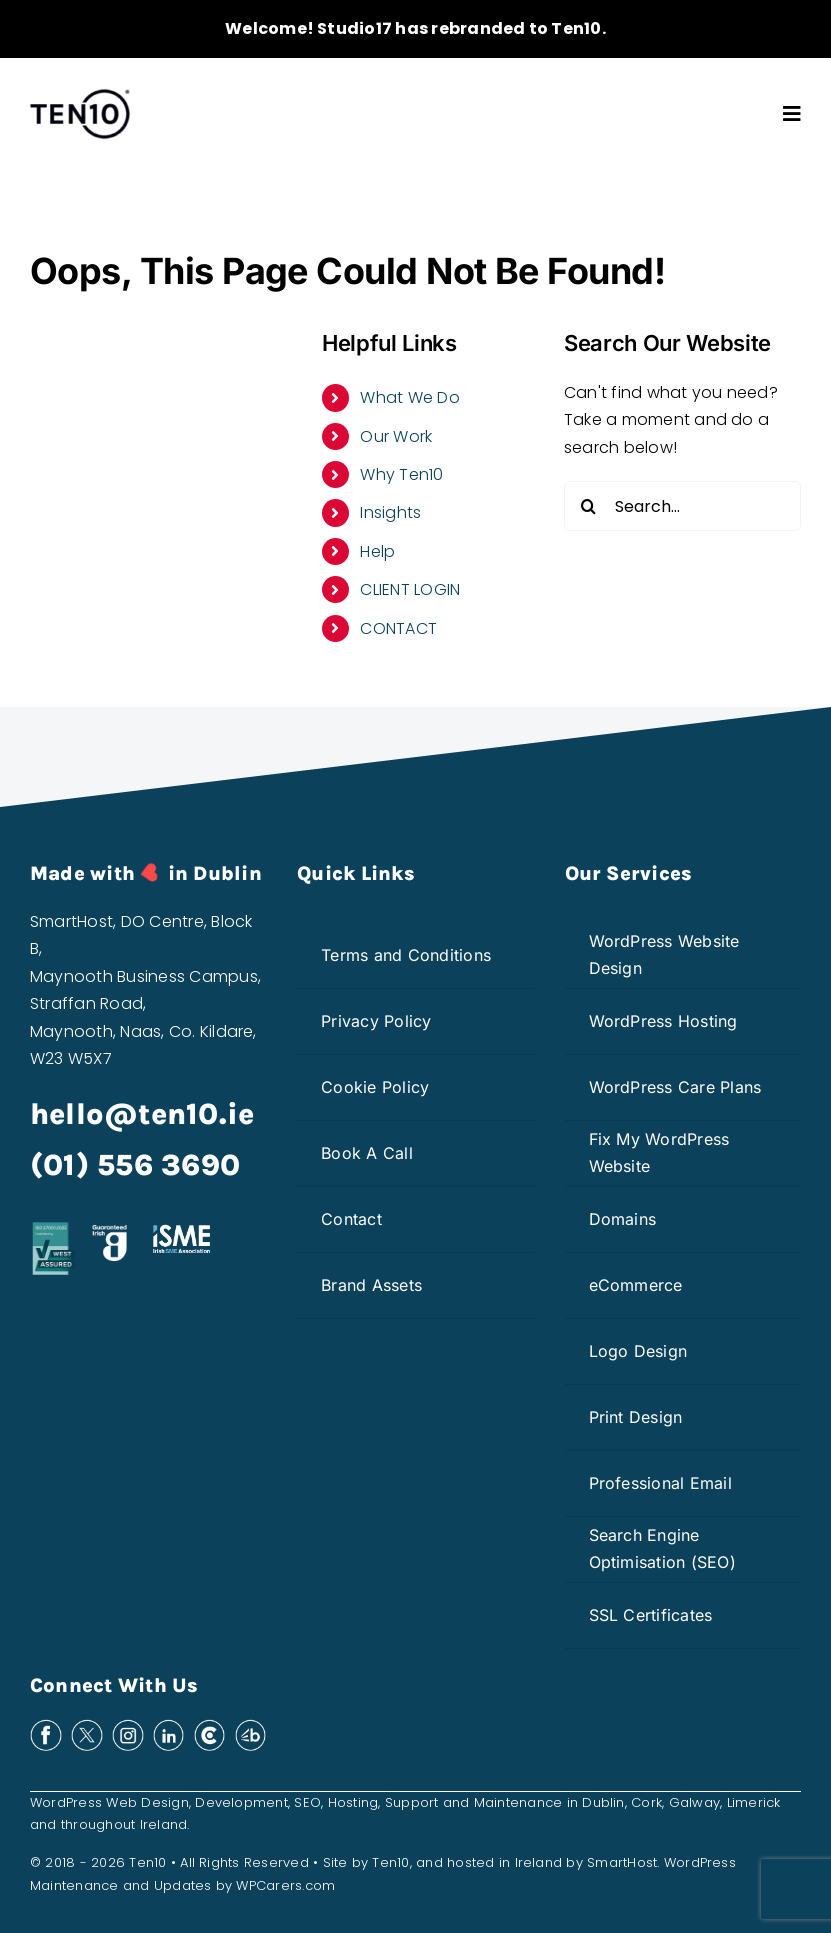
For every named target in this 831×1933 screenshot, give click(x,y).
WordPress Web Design (109, 1802)
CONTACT (398, 628)
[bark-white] (251, 1726)
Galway (694, 1802)
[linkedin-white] (169, 1726)
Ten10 (390, 1862)
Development (241, 1802)
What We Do (409, 397)
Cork (646, 1802)
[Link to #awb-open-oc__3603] (792, 114)
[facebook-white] (46, 1726)
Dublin (603, 1802)
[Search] (589, 506)
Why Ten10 (401, 474)
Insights (390, 512)
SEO (307, 1802)
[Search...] (682, 506)
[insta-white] (128, 1726)
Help (377, 551)
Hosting (353, 1802)
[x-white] (87, 1726)
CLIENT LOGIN (410, 589)
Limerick (754, 1802)
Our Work (396, 436)
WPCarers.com (285, 1885)
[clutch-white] (210, 1726)
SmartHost (622, 1862)
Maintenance (518, 1802)
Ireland (164, 1824)
